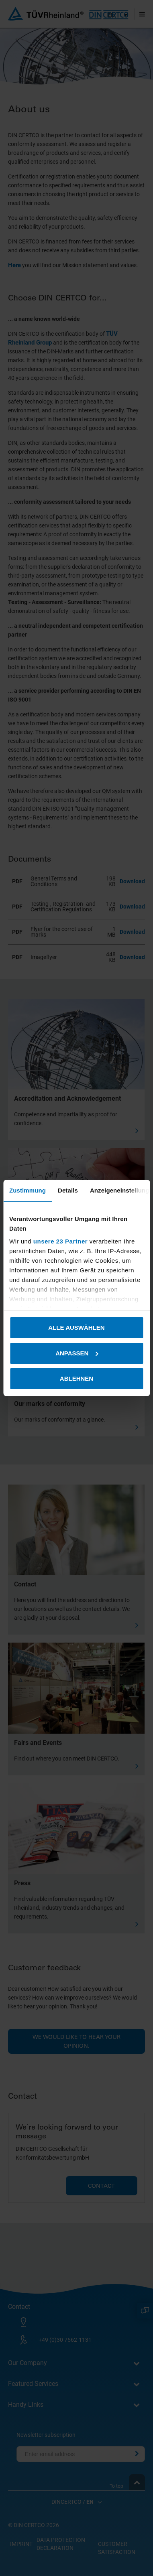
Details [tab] (68, 1190)
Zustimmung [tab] (27, 1190)
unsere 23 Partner (60, 1241)
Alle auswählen (76, 1327)
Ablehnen (76, 1378)
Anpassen (76, 1353)
